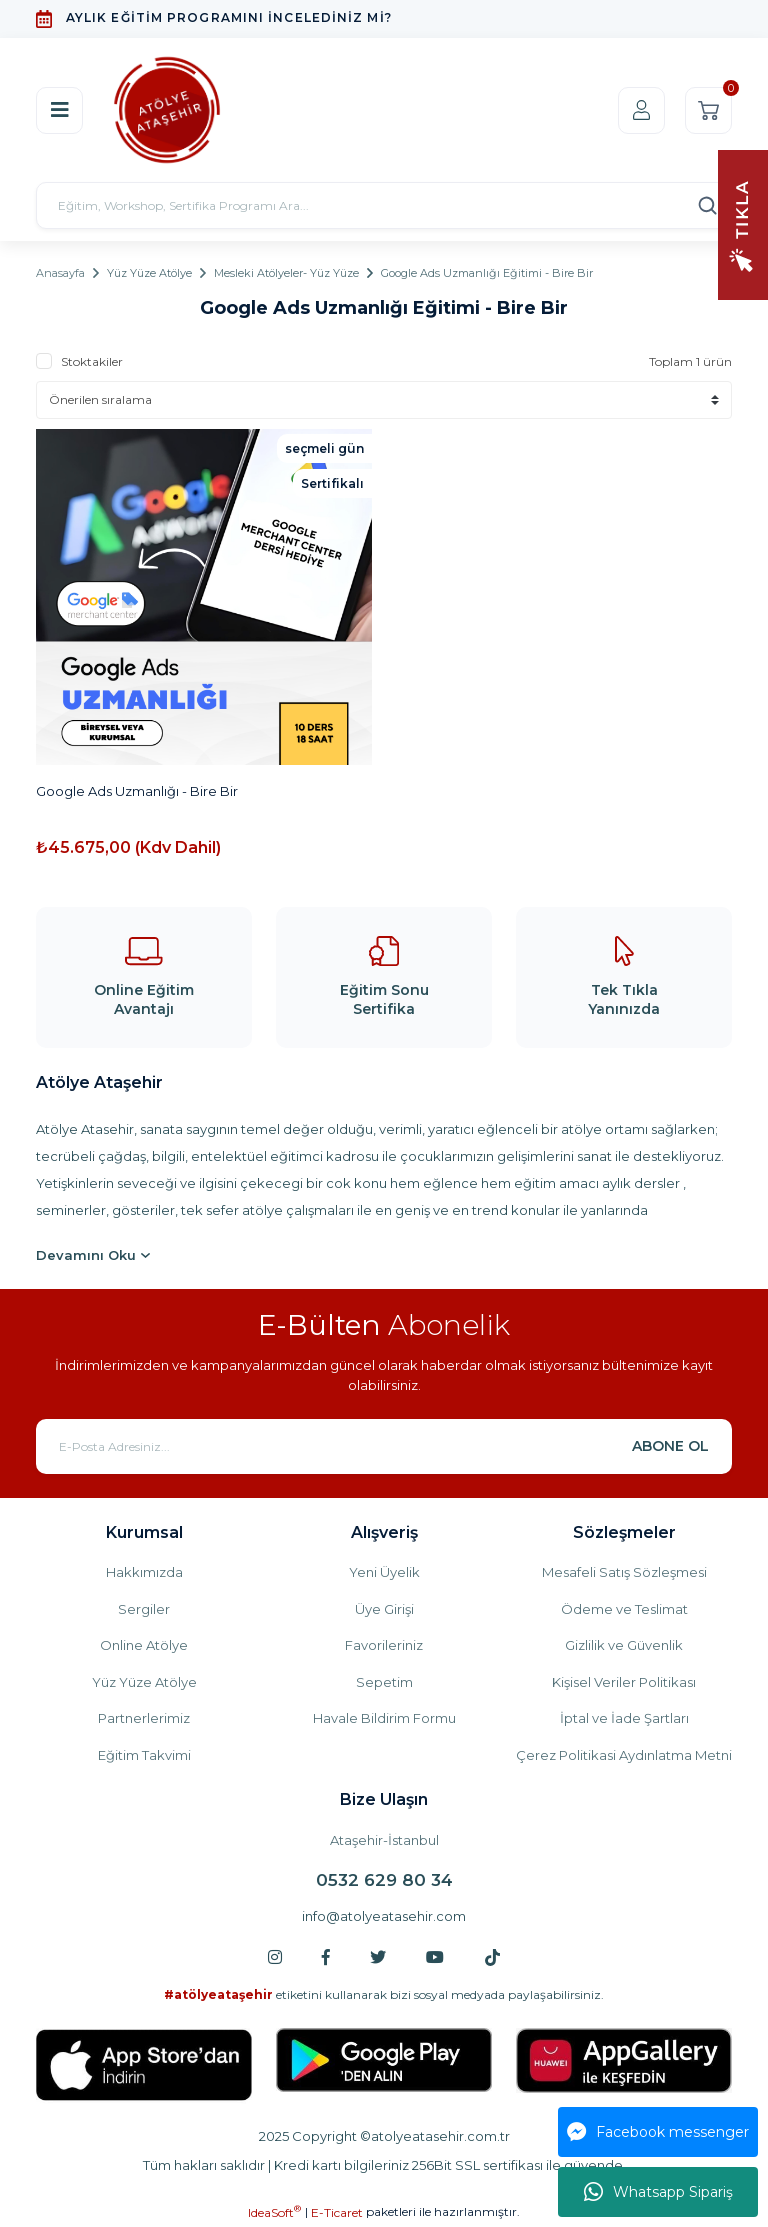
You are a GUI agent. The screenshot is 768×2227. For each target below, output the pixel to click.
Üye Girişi (384, 1609)
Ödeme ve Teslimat (624, 1609)
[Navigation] (743, 223)
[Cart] (708, 110)
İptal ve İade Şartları (624, 1718)
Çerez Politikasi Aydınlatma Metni (624, 1755)
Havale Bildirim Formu (384, 1718)
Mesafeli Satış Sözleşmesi (624, 1572)
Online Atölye (144, 1645)
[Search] (384, 205)
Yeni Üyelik (384, 1572)
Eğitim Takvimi (144, 1755)
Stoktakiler (92, 361)
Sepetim (384, 1682)
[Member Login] (641, 110)
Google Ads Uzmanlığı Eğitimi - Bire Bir (487, 273)
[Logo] (167, 110)
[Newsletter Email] (384, 1446)
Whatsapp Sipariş (658, 2192)
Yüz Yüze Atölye (144, 1682)
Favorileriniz (384, 1645)
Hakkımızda (144, 1572)
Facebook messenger (658, 2132)
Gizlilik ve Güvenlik (624, 1645)
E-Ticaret (337, 2212)
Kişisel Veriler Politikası (624, 1682)
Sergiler (144, 1609)
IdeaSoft (274, 2212)
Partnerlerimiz (144, 1718)
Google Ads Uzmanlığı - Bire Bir (137, 791)
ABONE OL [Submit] (670, 1446)
